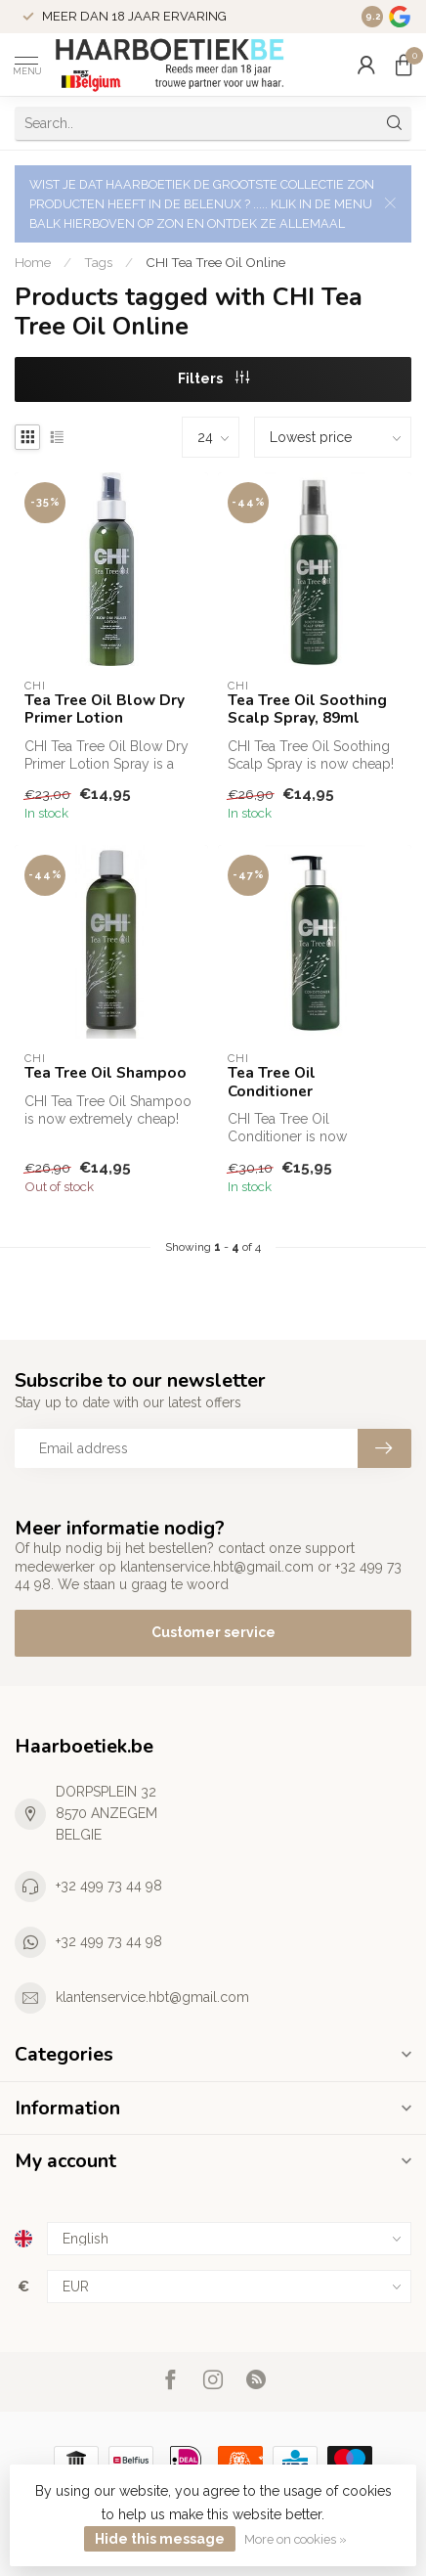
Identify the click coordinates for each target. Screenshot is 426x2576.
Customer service (213, 1632)
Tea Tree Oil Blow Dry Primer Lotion (104, 709)
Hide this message (160, 2539)
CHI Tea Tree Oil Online (215, 262)
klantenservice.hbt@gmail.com (152, 1997)
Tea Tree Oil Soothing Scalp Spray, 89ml (307, 709)
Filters (213, 378)
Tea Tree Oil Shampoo (105, 1073)
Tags (98, 262)
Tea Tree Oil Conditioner (272, 1082)
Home (33, 262)
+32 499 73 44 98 (109, 1885)
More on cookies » (295, 2539)
